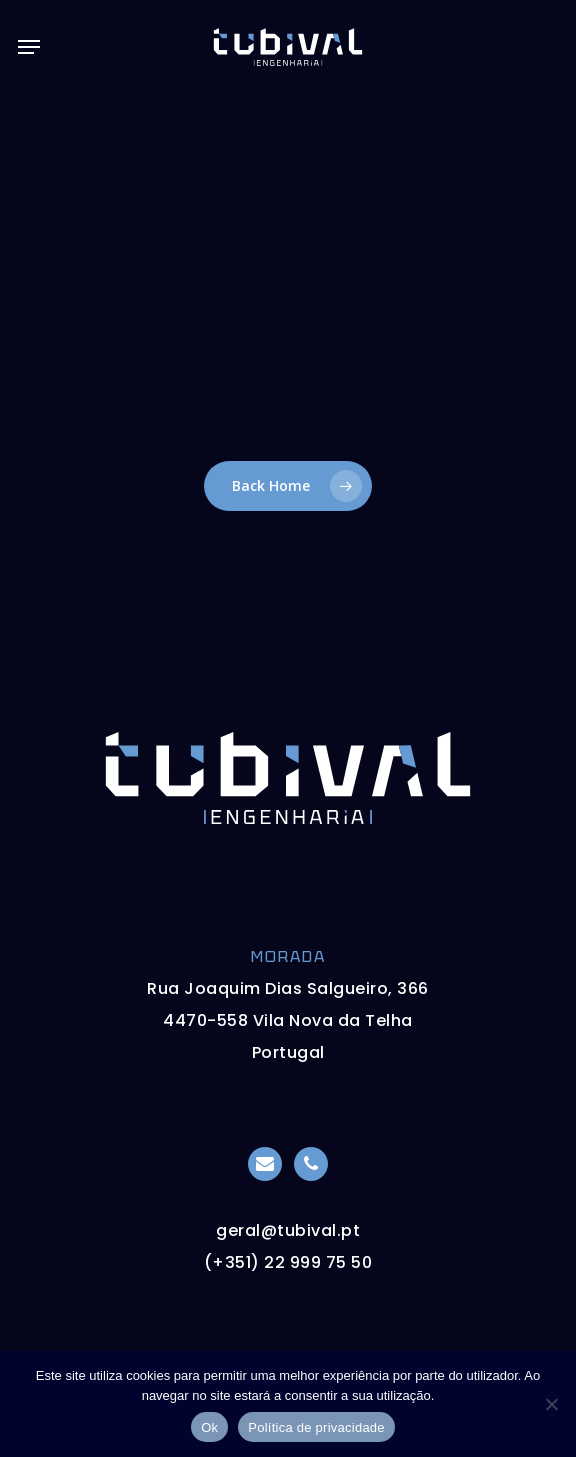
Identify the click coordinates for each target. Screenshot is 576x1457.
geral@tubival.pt (288, 1230)
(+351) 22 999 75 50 (288, 1262)
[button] (29, 47)
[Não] (551, 1404)
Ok (209, 1427)
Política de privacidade (316, 1427)
